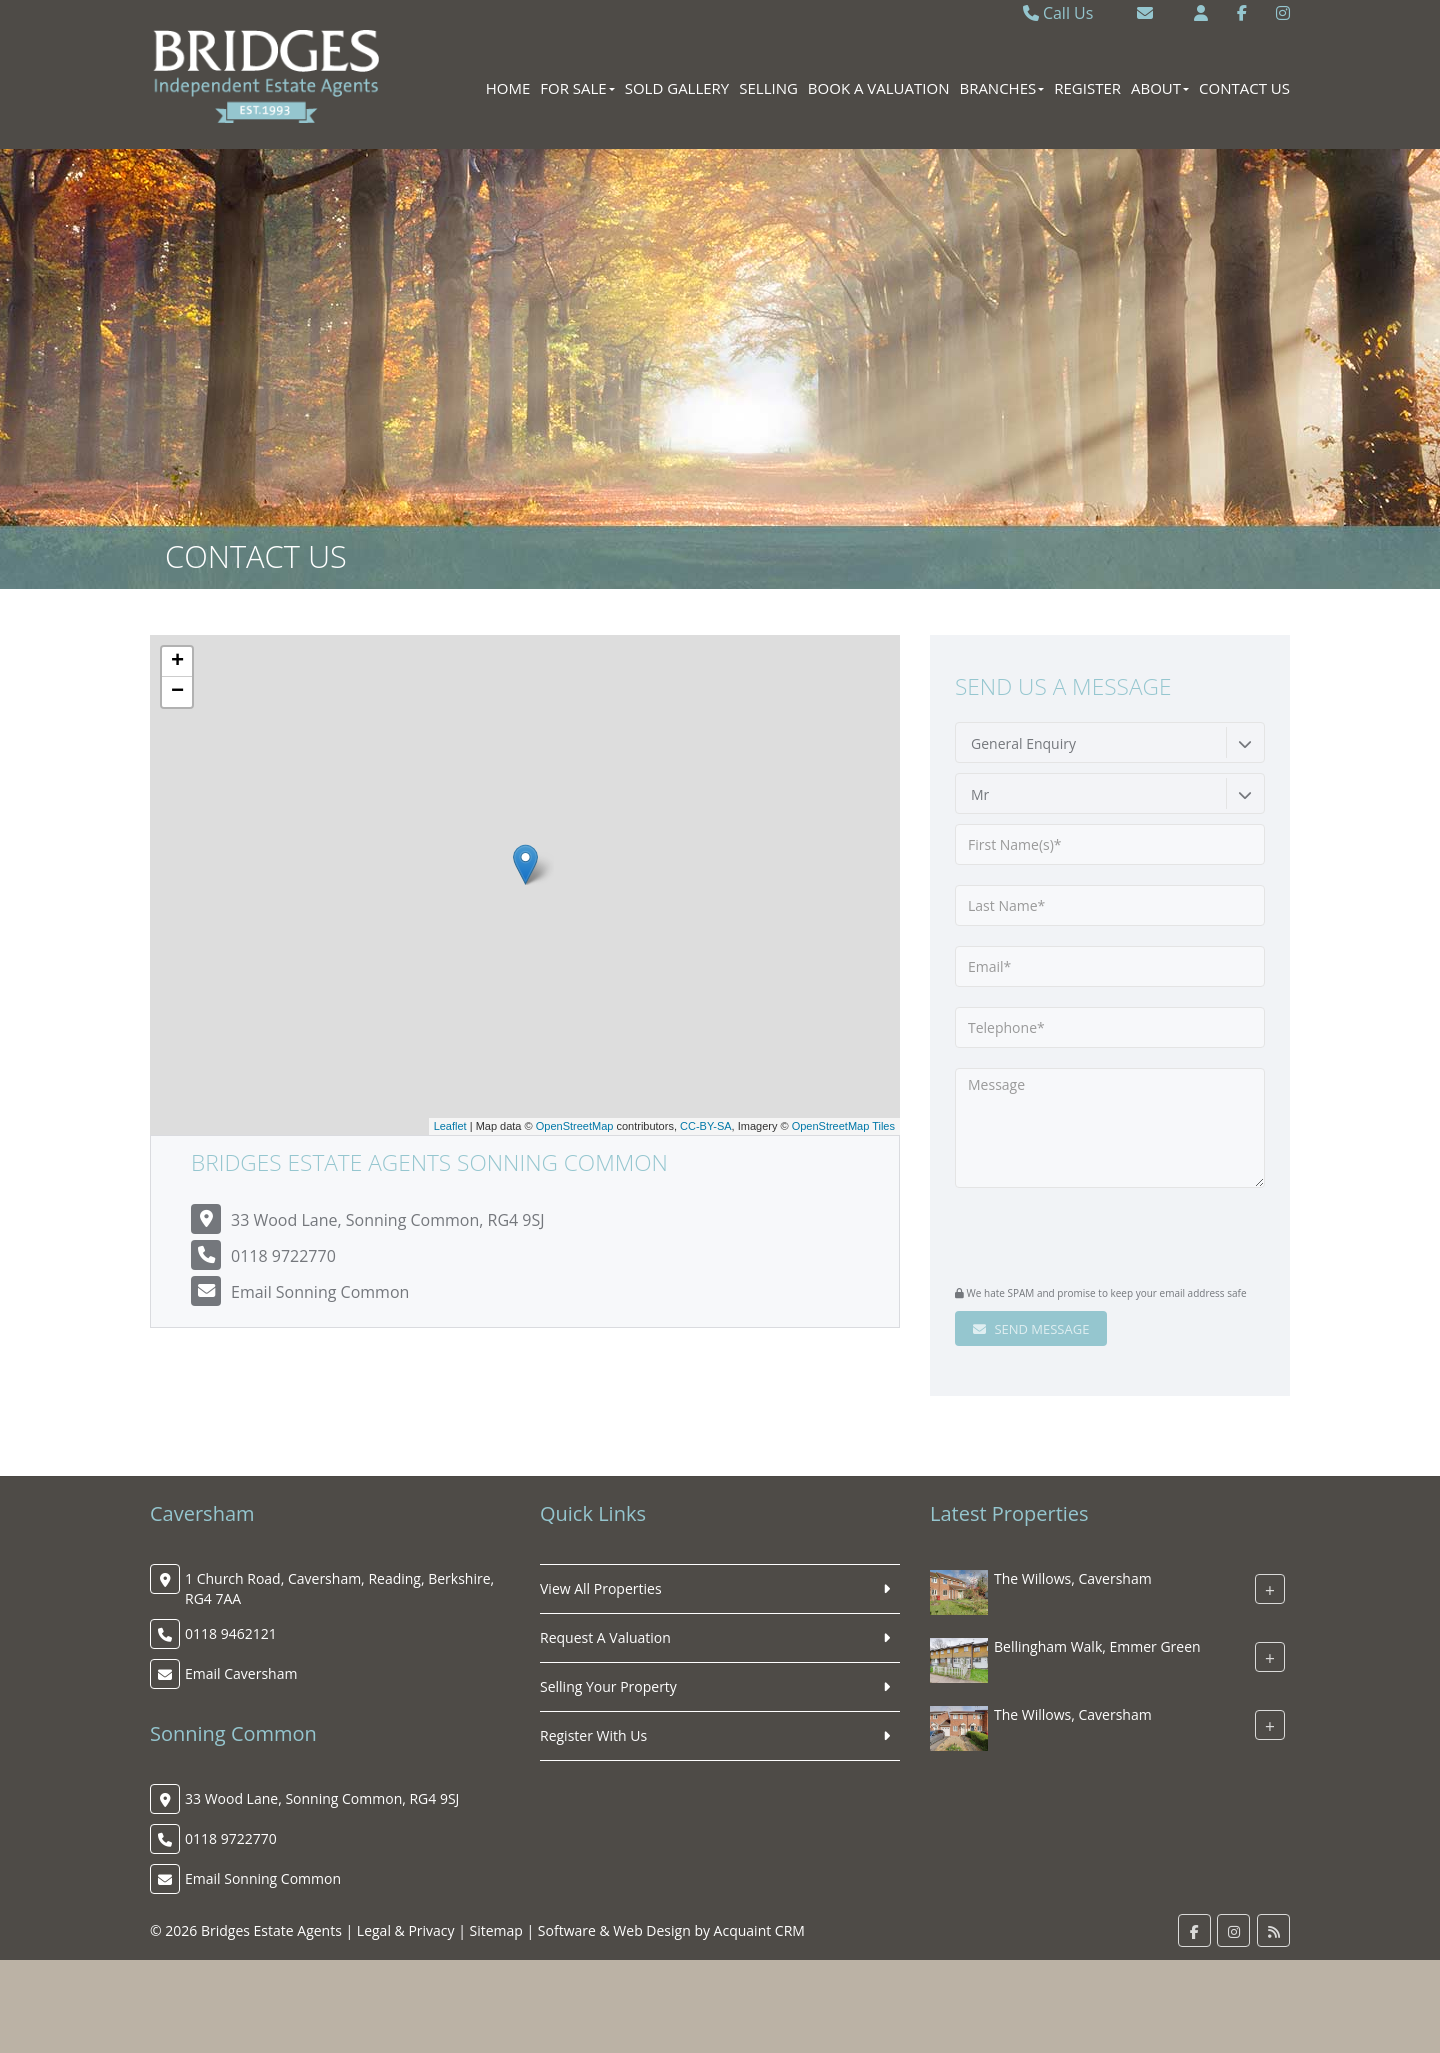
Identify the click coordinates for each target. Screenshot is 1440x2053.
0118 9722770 (283, 1256)
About (1160, 88)
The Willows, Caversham (1073, 1578)
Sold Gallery (677, 88)
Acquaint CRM (759, 1930)
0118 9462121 (231, 1633)
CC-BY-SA (706, 1126)
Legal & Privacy (406, 1930)
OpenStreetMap (575, 1126)
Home (508, 88)
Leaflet (450, 1126)
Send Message (1031, 1329)
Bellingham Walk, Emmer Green (1097, 1646)
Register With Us (593, 1735)
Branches (1001, 88)
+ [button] (177, 662)
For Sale (577, 88)
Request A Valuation (605, 1637)
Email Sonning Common (320, 1292)
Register (1087, 88)
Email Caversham (241, 1673)
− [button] (177, 692)
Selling (768, 88)
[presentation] (1076, 1239)
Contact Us (1244, 88)
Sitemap (496, 1930)
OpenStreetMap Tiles (843, 1126)
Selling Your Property (608, 1686)
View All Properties (601, 1588)
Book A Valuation (879, 88)
